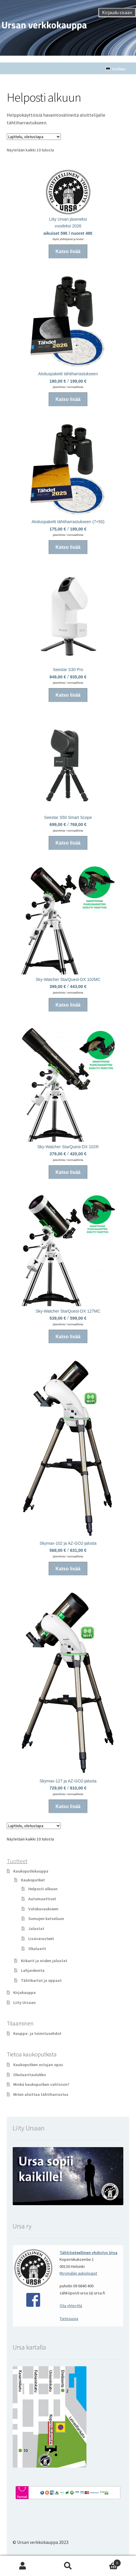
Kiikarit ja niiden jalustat (44, 1960)
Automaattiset (42, 1898)
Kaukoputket (33, 1880)
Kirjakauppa (24, 1992)
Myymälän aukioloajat (78, 2273)
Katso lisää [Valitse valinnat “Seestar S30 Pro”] (67, 695)
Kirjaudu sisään (117, 12)
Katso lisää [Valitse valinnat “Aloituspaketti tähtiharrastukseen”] (67, 399)
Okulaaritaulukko (29, 2074)
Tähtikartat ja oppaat (41, 1980)
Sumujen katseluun (46, 1918)
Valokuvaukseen (43, 1908)
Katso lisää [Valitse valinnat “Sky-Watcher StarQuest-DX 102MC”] (67, 1004)
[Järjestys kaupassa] (34, 136)
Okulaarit (37, 1948)
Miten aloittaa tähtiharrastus (40, 2094)
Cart (106, 2562)
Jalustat (36, 1928)
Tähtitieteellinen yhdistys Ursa (88, 2252)
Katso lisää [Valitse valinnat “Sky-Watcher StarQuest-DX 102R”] (67, 1172)
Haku (68, 2566)
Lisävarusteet (41, 1938)
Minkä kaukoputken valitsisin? (41, 2084)
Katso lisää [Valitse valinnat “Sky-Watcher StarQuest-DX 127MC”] (67, 1336)
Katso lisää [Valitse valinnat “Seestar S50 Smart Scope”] (67, 842)
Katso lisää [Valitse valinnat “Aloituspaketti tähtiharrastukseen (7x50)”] (67, 547)
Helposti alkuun (43, 1888)
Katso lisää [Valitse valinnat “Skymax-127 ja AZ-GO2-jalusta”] (67, 1806)
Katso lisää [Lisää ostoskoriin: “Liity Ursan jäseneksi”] (67, 251)
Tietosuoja (69, 2318)
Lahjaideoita (33, 1970)
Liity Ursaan (24, 2002)
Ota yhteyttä (71, 2305)
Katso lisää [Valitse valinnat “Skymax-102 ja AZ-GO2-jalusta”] (67, 1568)
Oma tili (22, 2566)
